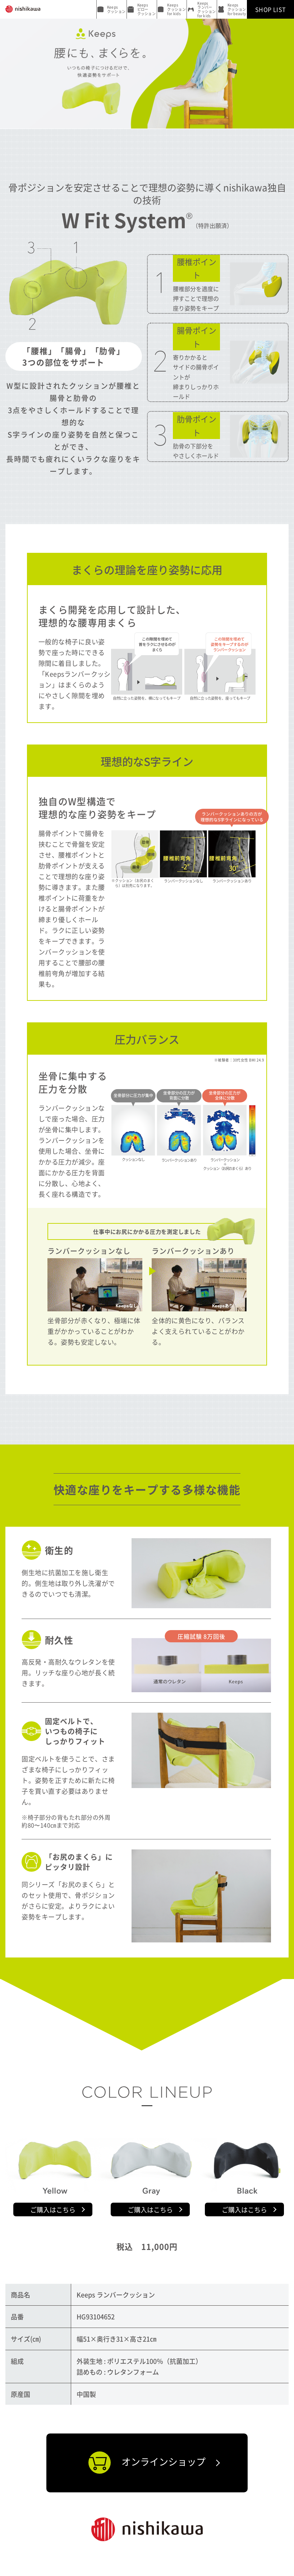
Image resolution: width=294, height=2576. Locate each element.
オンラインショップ (147, 2462)
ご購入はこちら (52, 2209)
